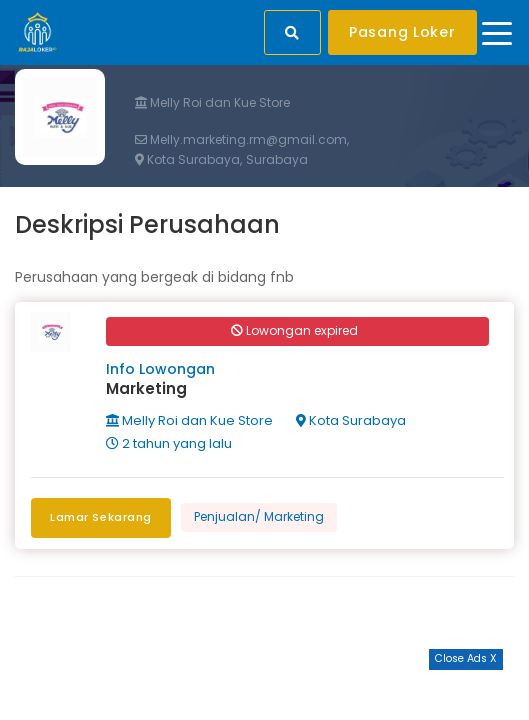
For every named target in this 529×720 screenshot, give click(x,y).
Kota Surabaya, (188, 160)
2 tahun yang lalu (169, 443)
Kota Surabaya (351, 420)
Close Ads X (466, 658)
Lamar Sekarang (101, 517)
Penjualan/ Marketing (259, 516)
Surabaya (277, 160)
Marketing (146, 388)
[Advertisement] (265, 695)
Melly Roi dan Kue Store (212, 102)
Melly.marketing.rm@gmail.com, (242, 140)
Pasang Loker (402, 32)
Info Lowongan (160, 369)
